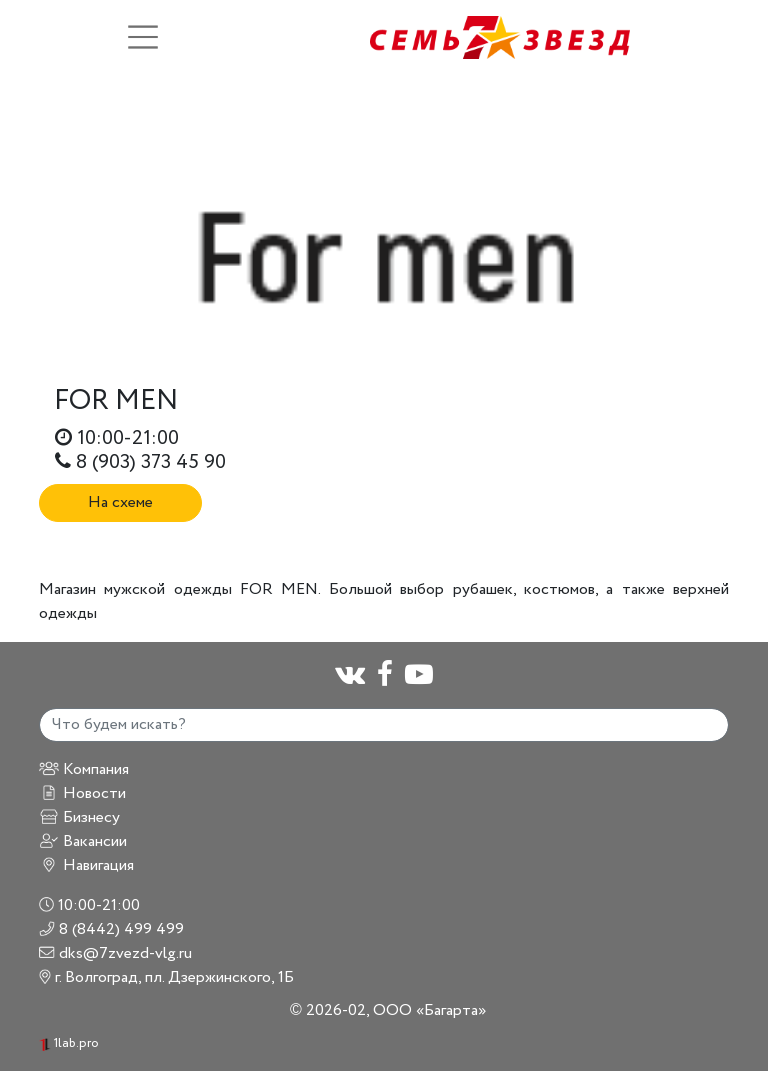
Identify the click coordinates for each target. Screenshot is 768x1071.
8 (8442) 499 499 (111, 929)
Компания (84, 769)
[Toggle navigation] (143, 37)
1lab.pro (69, 1043)
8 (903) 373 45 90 (140, 462)
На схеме (120, 502)
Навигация (86, 865)
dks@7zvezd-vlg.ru (115, 953)
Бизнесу (79, 817)
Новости (82, 793)
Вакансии (83, 841)
